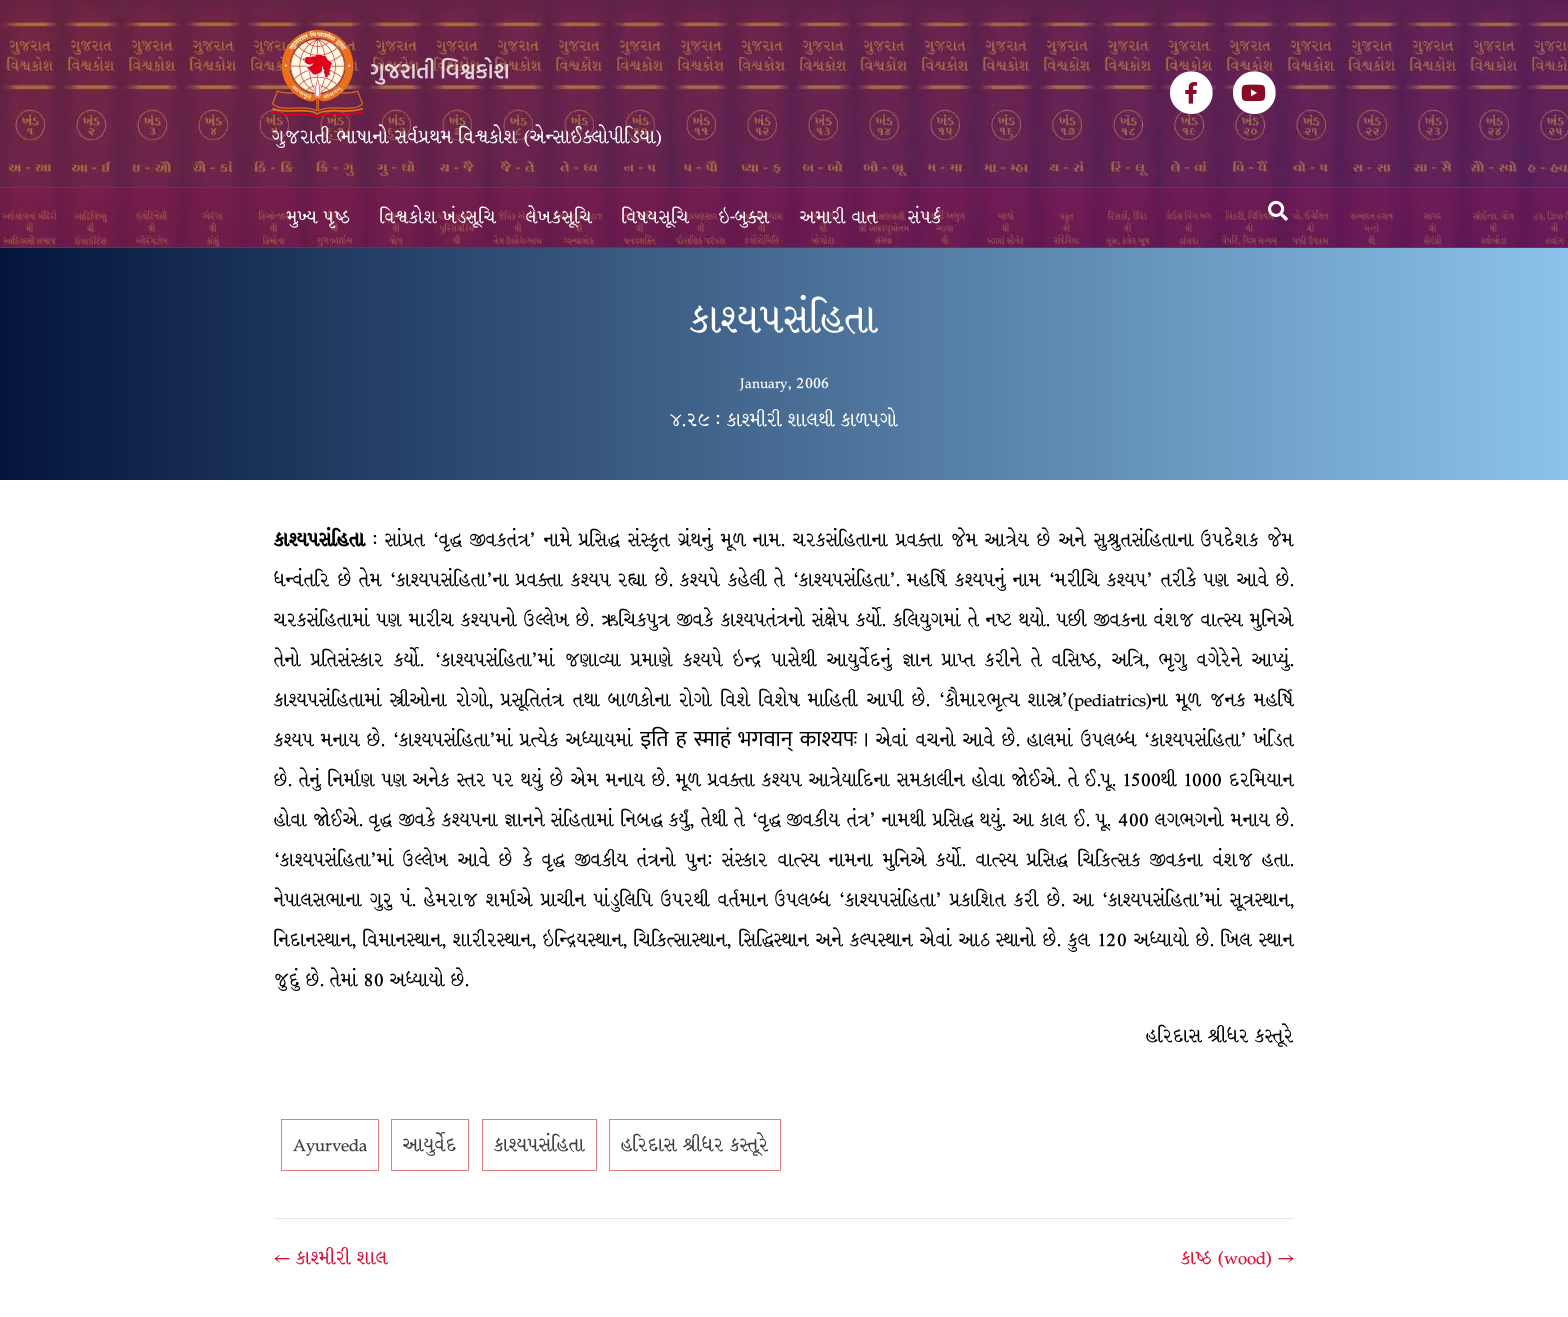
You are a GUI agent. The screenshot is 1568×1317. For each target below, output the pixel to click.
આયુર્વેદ (430, 1145)
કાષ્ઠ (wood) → (1237, 1258)
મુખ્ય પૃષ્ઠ (318, 217)
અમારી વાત (839, 217)
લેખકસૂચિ (559, 217)
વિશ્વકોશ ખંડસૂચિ (438, 217)
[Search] (1278, 211)
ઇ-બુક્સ (744, 217)
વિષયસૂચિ (655, 217)
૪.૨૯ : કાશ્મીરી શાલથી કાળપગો (784, 420)
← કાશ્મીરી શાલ (331, 1258)
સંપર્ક (925, 217)
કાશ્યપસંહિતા (539, 1145)
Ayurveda (330, 1145)
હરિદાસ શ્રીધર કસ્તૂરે (695, 1145)
